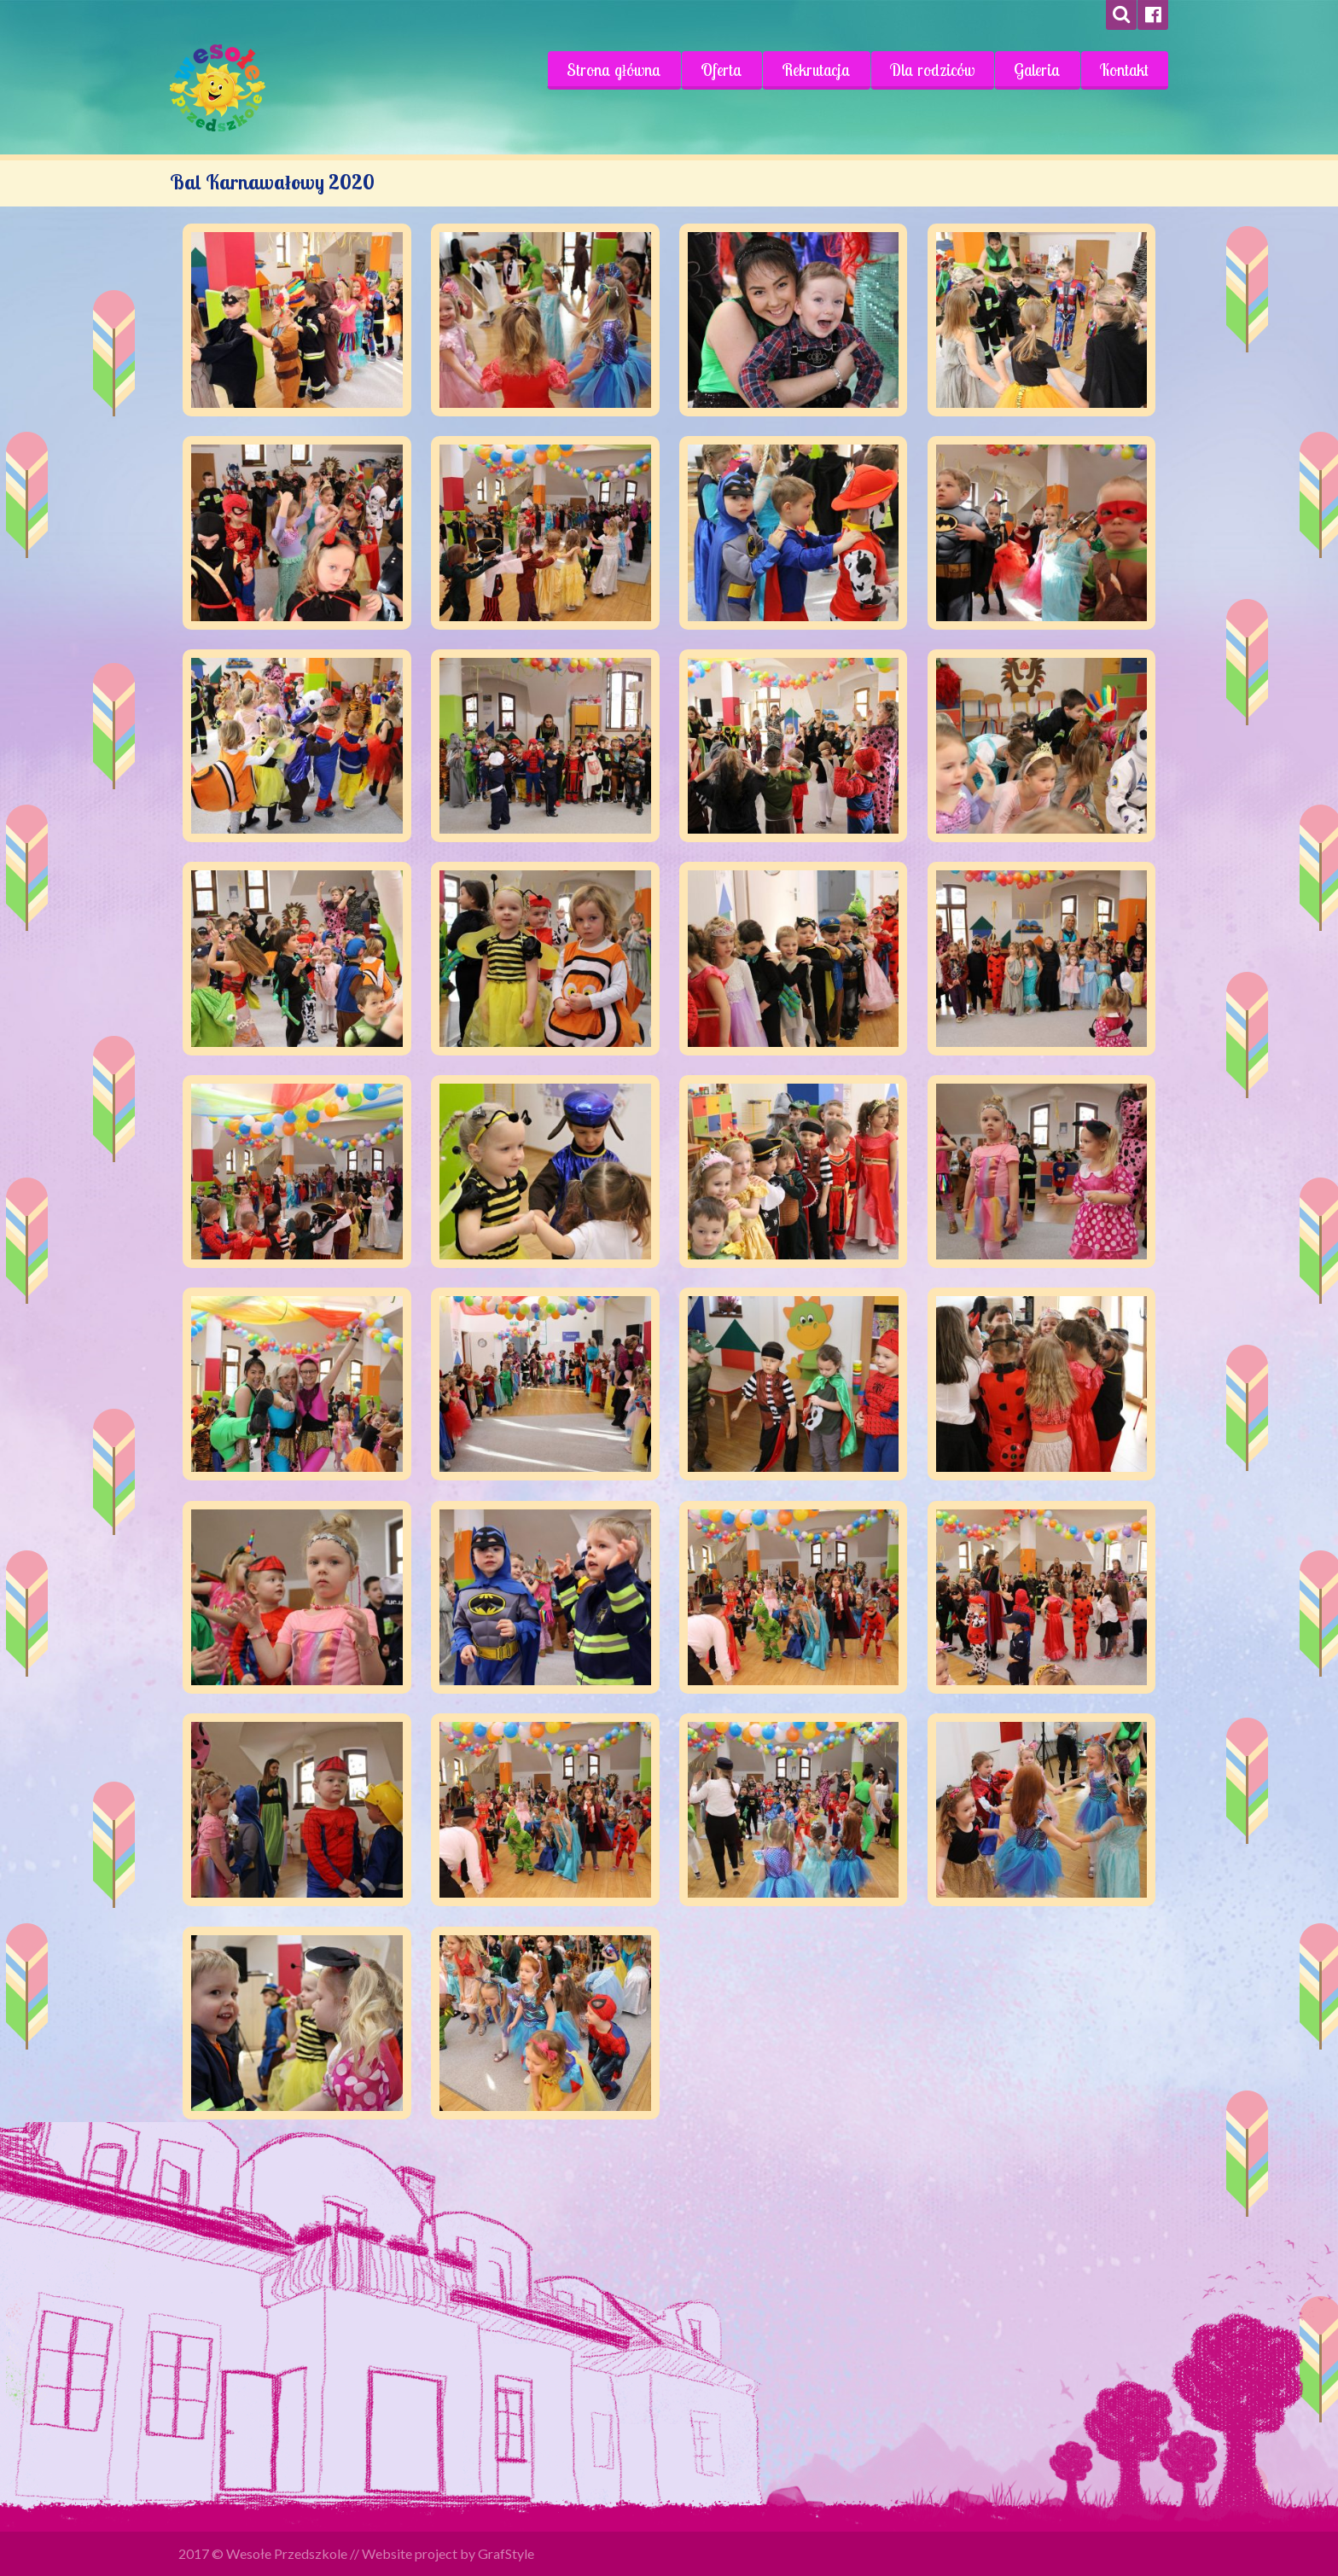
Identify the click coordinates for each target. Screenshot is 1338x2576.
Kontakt (1124, 70)
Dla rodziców (932, 70)
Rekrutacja (816, 70)
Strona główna (614, 70)
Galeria (1037, 70)
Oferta (721, 70)
